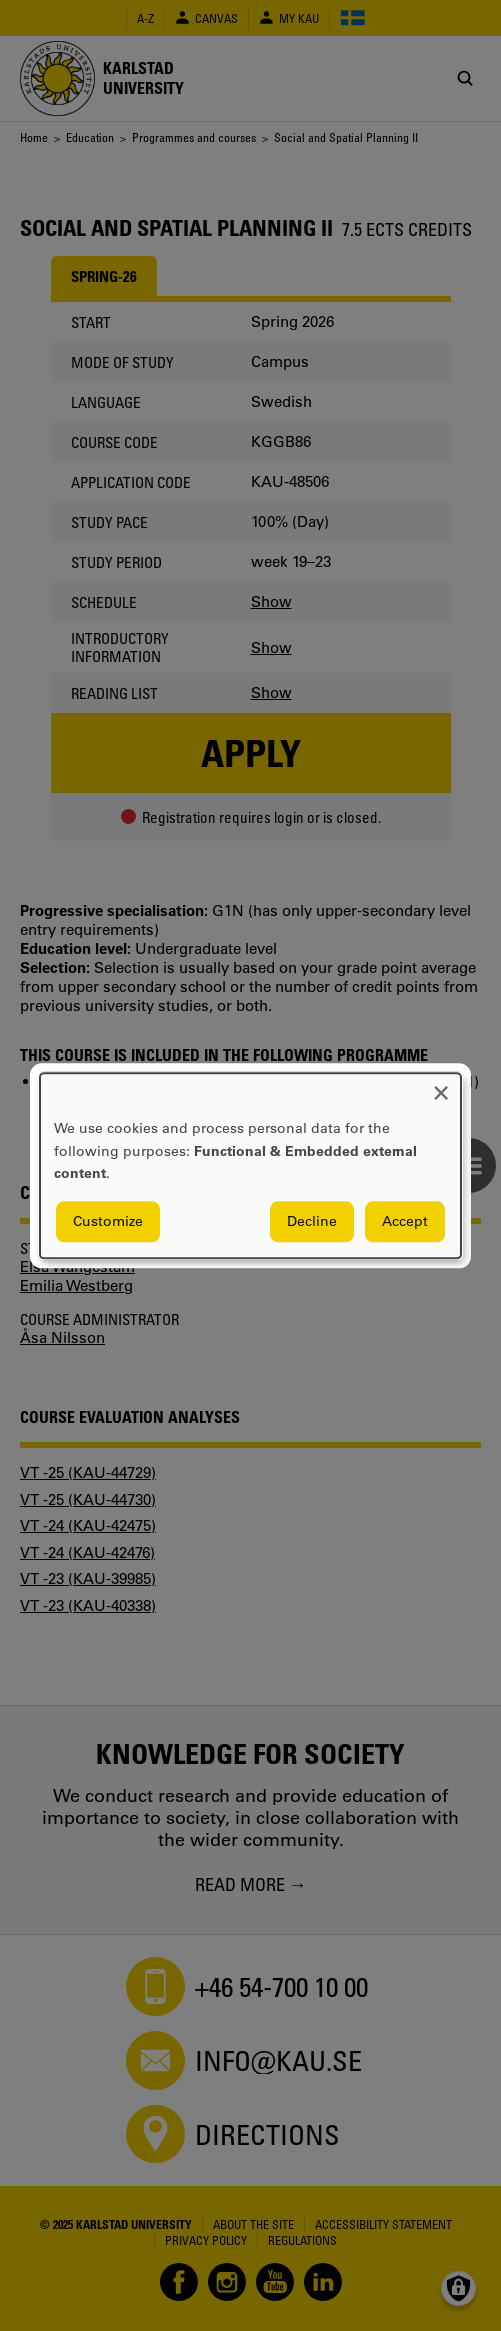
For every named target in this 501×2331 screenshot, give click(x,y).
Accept (405, 1221)
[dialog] (250, 1165)
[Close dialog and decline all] (441, 1085)
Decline (312, 1221)
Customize (108, 1221)
